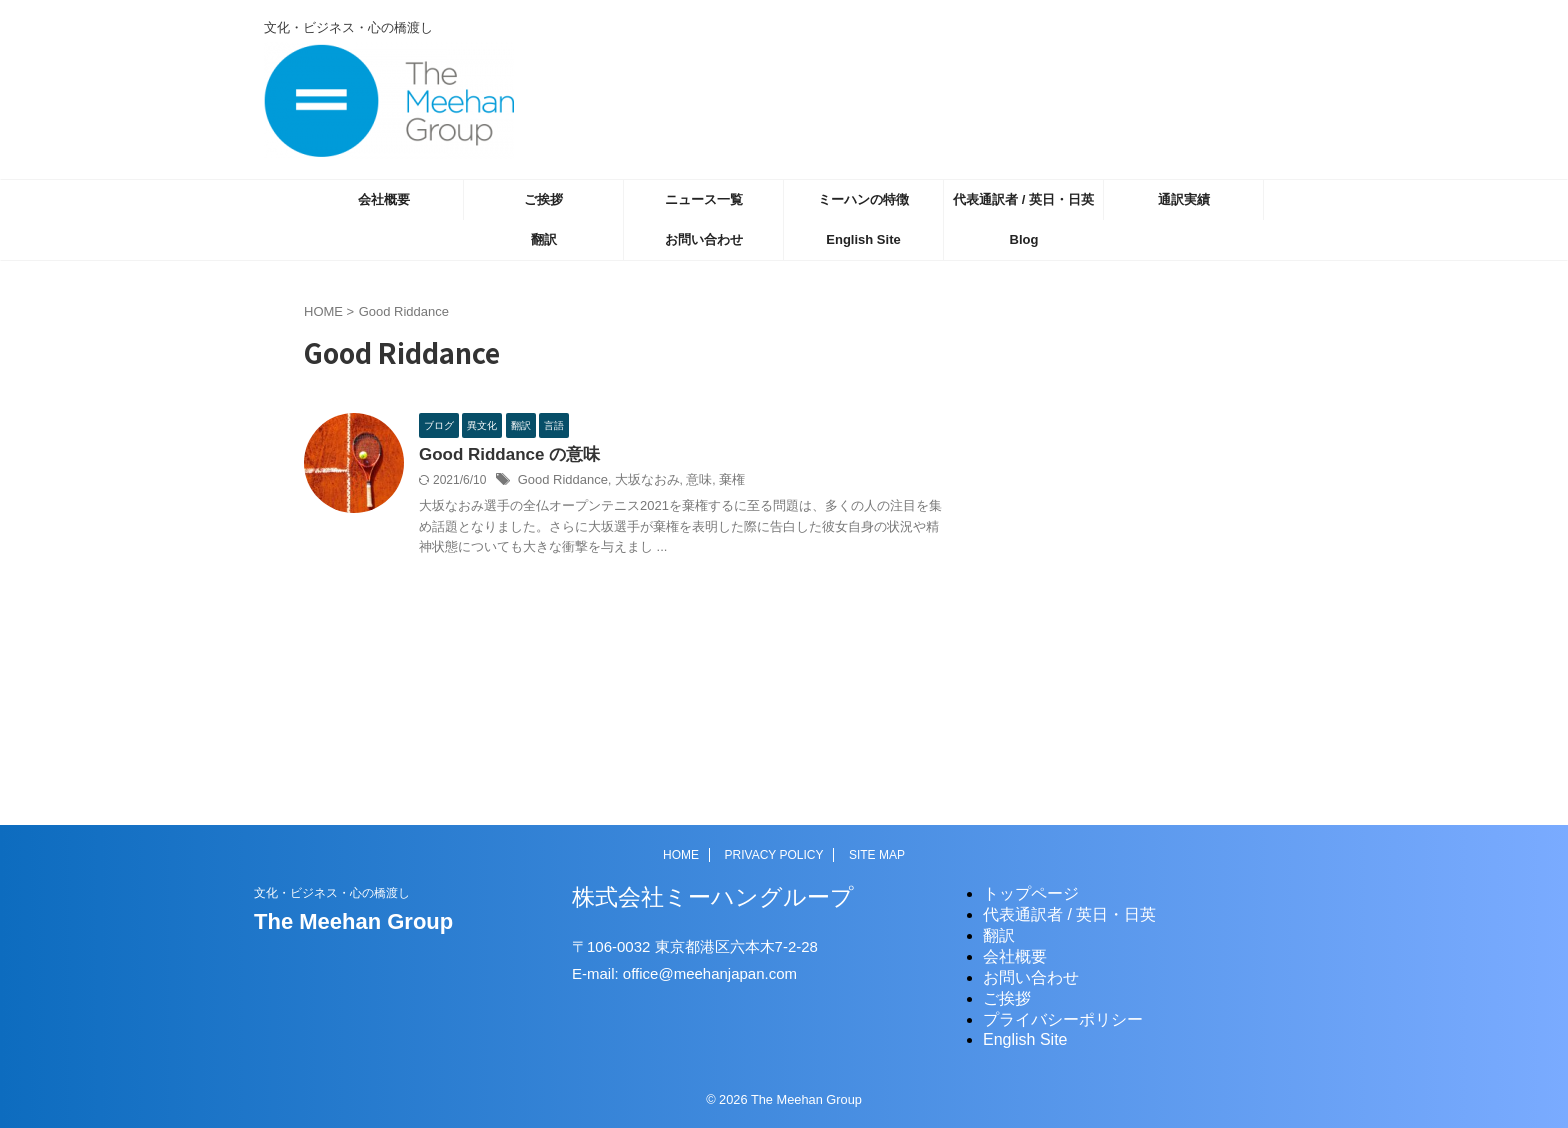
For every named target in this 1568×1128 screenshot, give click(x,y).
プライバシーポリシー (1063, 1019)
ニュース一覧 (704, 199)
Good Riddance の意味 (504, 455)
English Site (863, 239)
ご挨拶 (543, 199)
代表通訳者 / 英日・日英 (1023, 199)
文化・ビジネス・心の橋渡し (332, 893)
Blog (1024, 239)
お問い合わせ (704, 239)
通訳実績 (1184, 199)
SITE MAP (877, 855)
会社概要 (384, 199)
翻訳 (544, 239)
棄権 (717, 482)
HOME (681, 855)
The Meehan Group (353, 921)
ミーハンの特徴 (863, 199)
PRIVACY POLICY (774, 855)
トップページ (1031, 893)
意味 (686, 482)
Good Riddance (559, 482)
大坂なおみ (638, 482)
